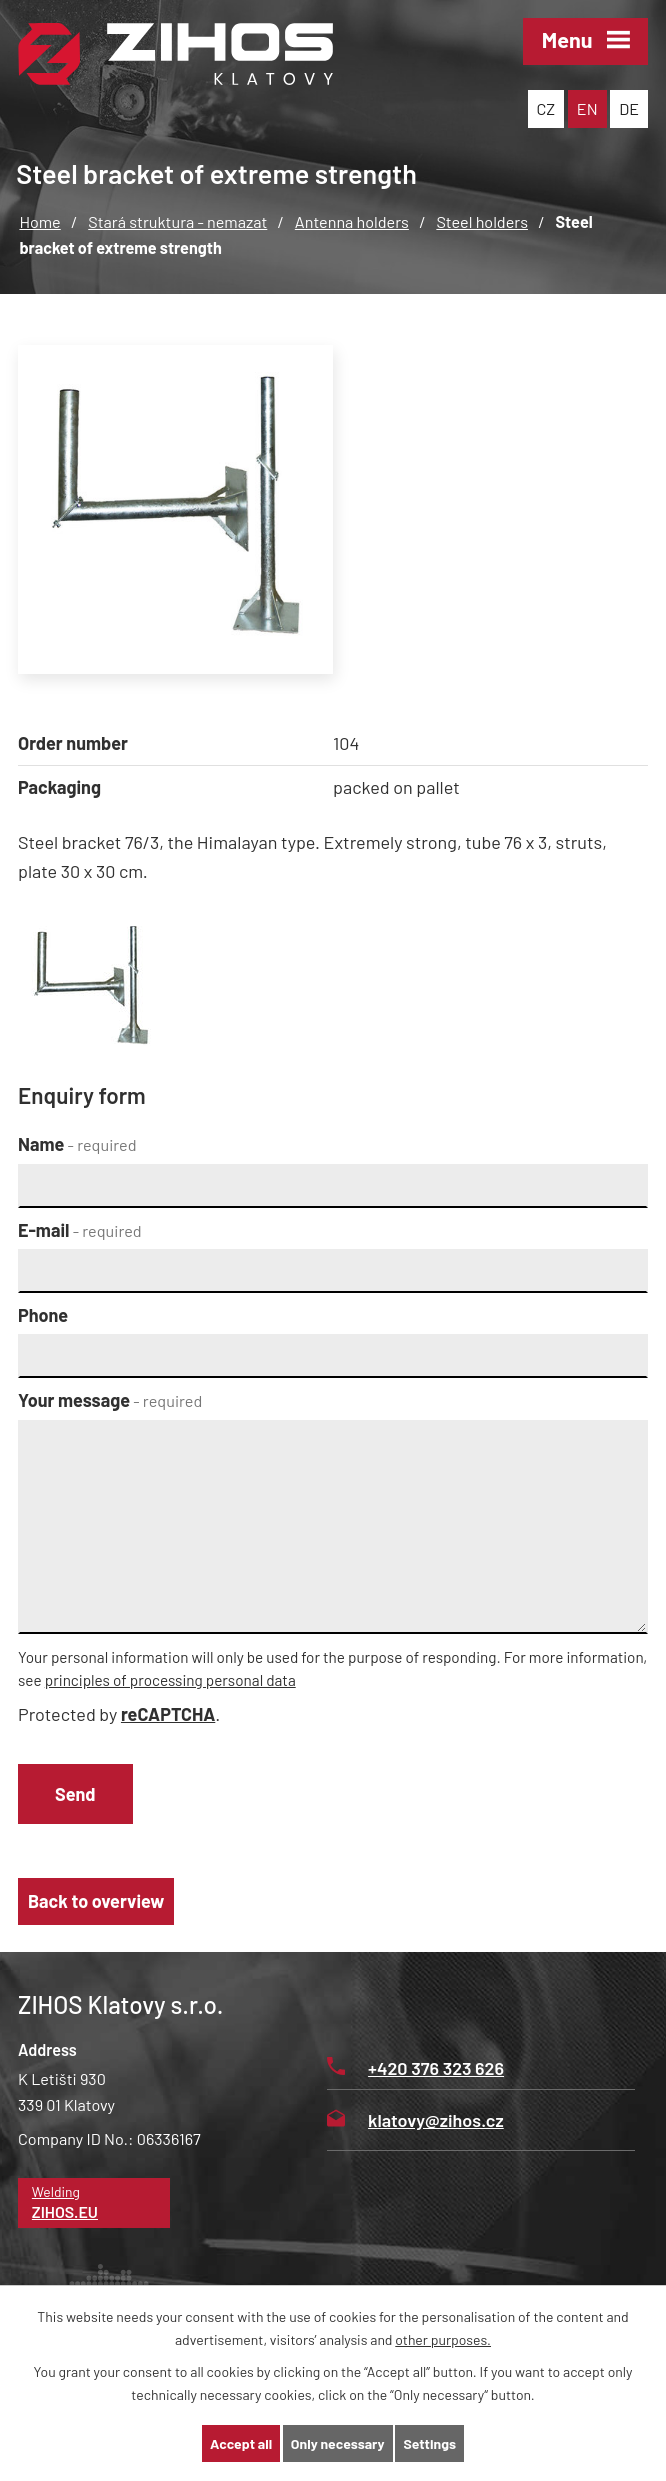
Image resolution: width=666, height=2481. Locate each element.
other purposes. (443, 2339)
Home (39, 221)
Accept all (241, 2443)
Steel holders (482, 221)
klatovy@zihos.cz (415, 2120)
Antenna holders (352, 221)
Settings (429, 2443)
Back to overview (96, 1901)
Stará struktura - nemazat (177, 221)
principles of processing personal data (170, 1680)
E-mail (80, 1230)
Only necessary (338, 2443)
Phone (43, 1315)
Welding (94, 2203)
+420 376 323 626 (415, 2068)
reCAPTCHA (168, 1714)
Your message (110, 1400)
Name (77, 1144)
